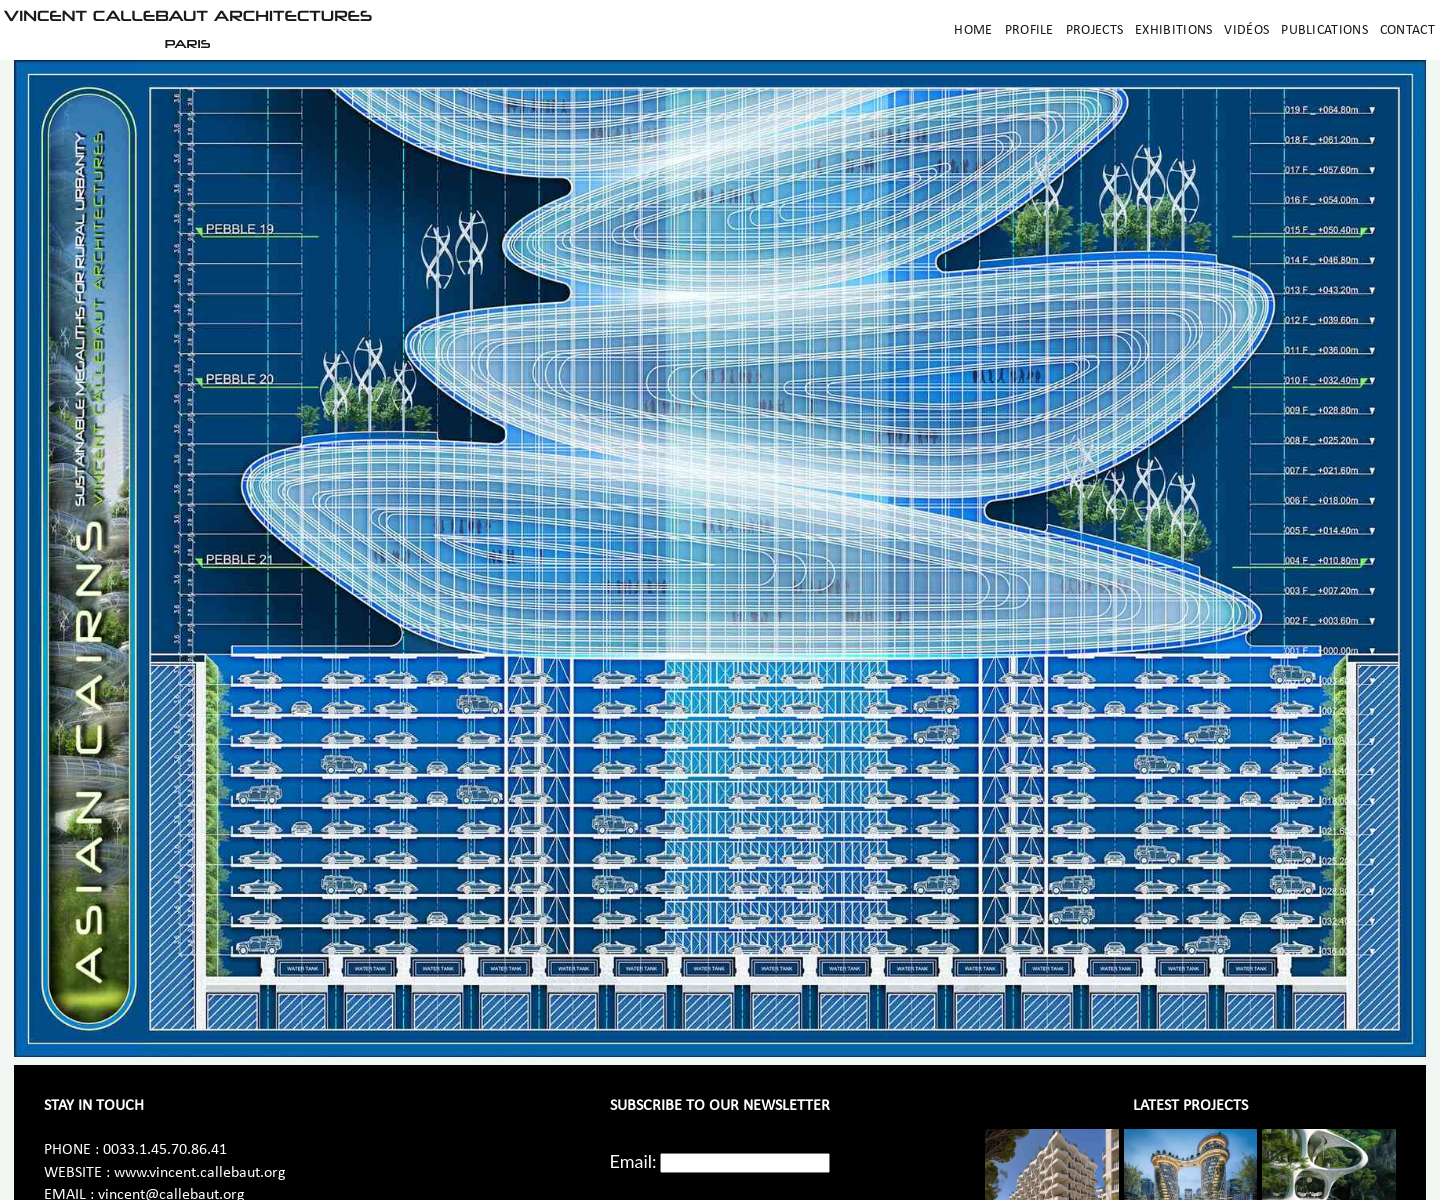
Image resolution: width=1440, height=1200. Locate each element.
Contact (1407, 30)
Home (973, 30)
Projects (1094, 30)
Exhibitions (1173, 30)
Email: (633, 1161)
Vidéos (1246, 30)
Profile (1029, 30)
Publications (1324, 30)
